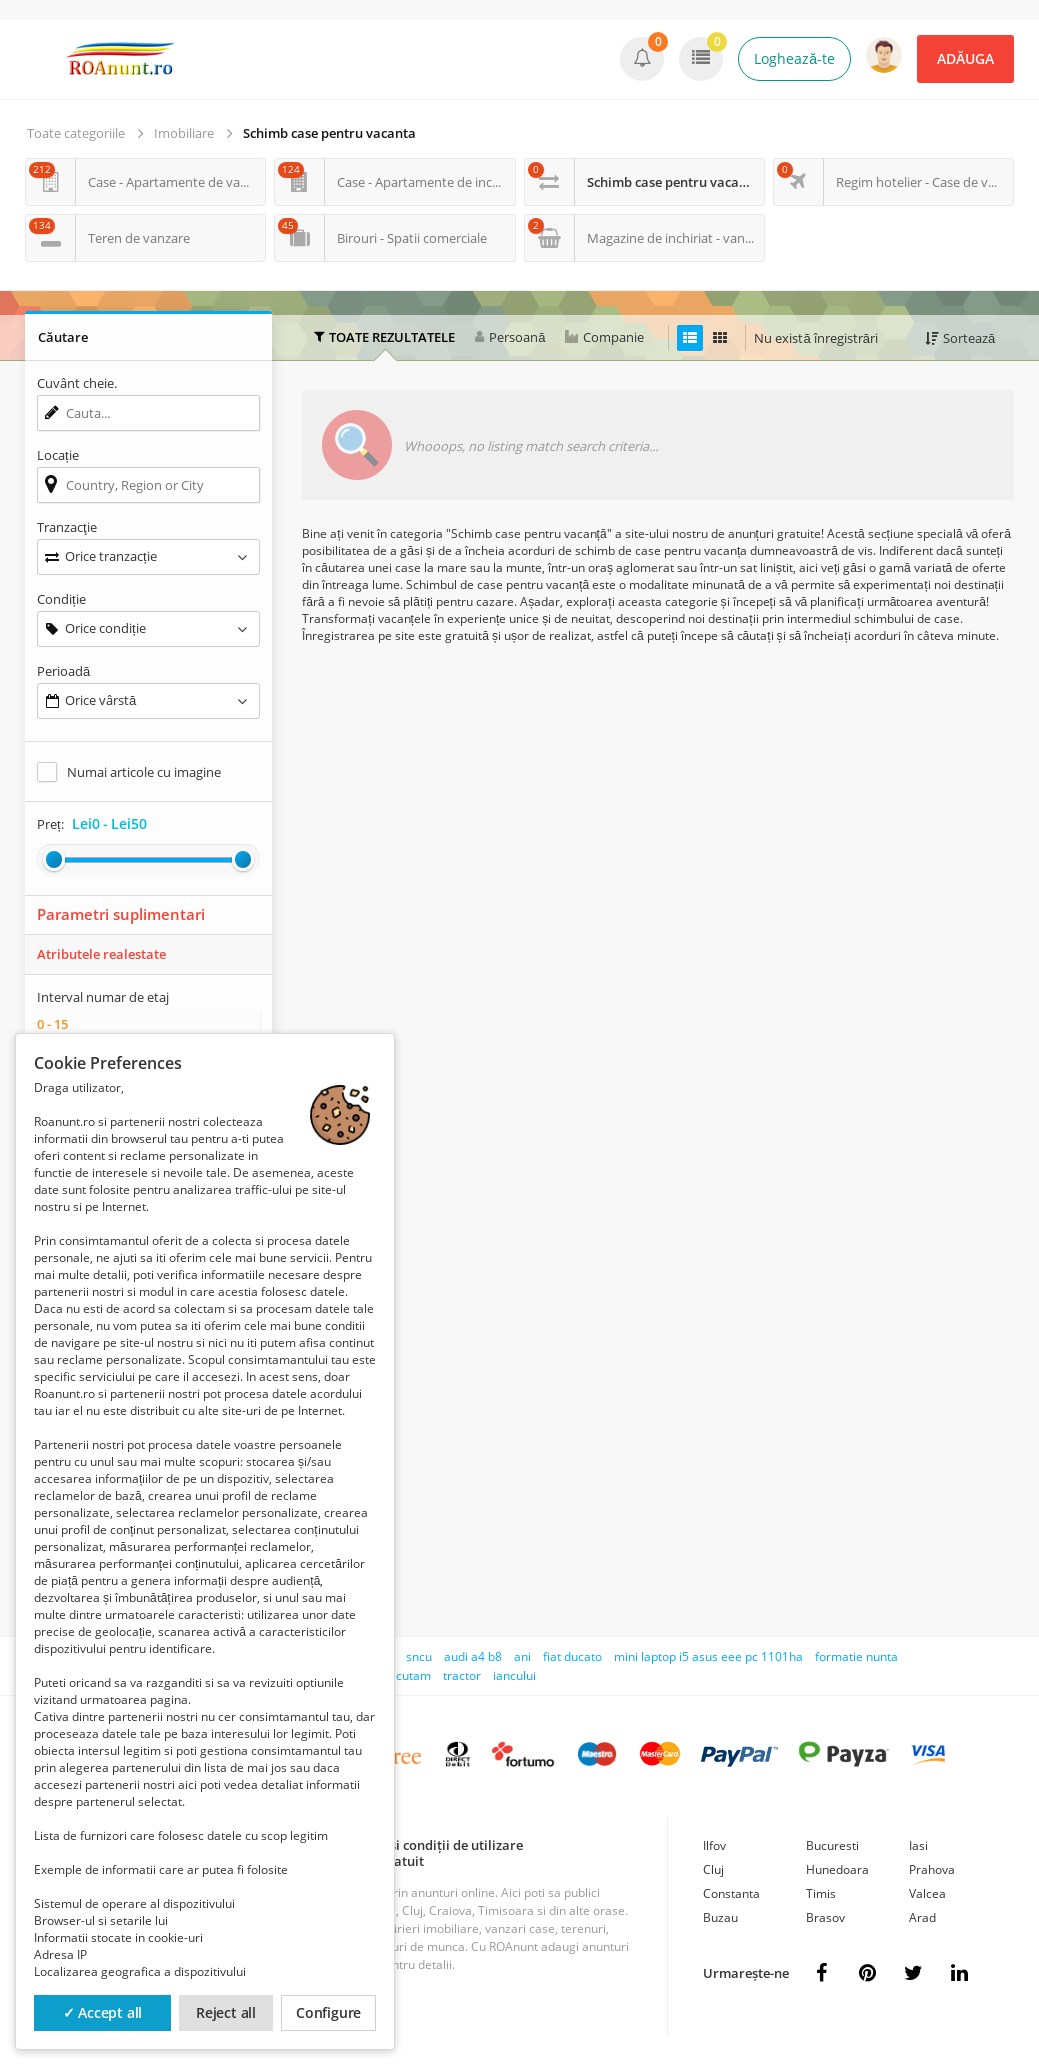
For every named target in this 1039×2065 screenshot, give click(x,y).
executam (403, 1675)
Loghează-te (794, 58)
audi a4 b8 (473, 1656)
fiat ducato (572, 1656)
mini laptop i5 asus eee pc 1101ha (708, 1656)
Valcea (927, 1893)
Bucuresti (832, 1845)
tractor (462, 1675)
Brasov (825, 1917)
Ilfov (714, 1845)
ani (522, 1656)
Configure (328, 2012)
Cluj (713, 1869)
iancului (514, 1675)
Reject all (226, 2012)
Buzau (720, 1917)
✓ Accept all (103, 2012)
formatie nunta (856, 1656)
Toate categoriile (76, 133)
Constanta (731, 1893)
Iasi (918, 1845)
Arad (922, 1917)
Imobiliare (184, 133)
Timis (821, 1893)
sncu (419, 1656)
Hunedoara (837, 1869)
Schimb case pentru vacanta (329, 133)
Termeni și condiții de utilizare (429, 1845)
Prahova (932, 1869)
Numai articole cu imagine (144, 772)
